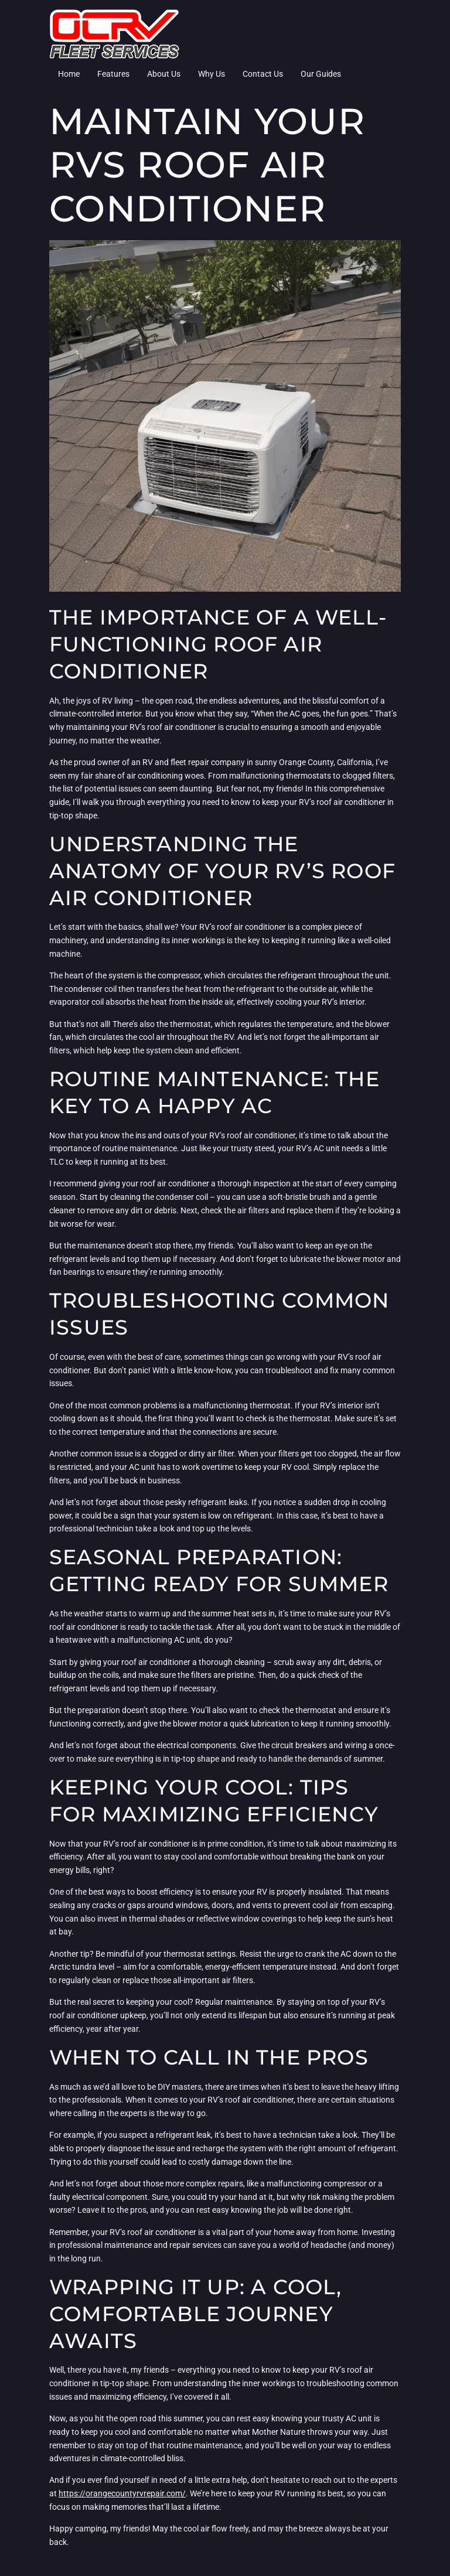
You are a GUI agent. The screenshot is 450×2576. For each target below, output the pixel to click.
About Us (163, 74)
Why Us (211, 74)
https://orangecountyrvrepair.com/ (122, 2493)
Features (113, 74)
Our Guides (321, 74)
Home (69, 74)
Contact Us (263, 74)
